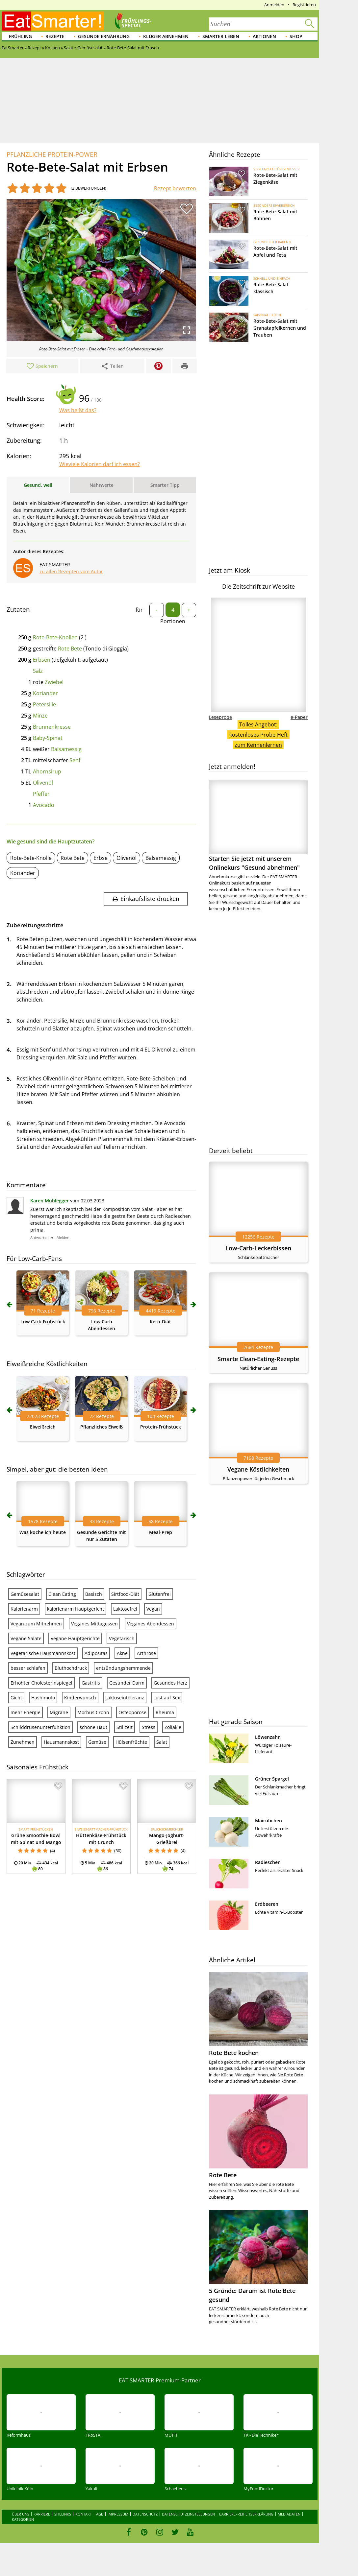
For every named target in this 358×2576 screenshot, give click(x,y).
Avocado (43, 805)
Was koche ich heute (42, 1532)
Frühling (20, 36)
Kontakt (83, 2514)
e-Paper (299, 717)
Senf (74, 760)
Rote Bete (70, 648)
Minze (40, 715)
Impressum (118, 2514)
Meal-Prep (160, 1532)
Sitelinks (62, 2514)
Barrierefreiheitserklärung (246, 2514)
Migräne (59, 1712)
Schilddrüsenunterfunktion (40, 1727)
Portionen (172, 621)
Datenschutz (145, 2514)
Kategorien (23, 2519)
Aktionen (264, 36)
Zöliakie (173, 1727)
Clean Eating (62, 1594)
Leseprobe (220, 717)
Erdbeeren (266, 1904)
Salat (161, 1742)
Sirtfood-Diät (125, 1594)
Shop (296, 36)
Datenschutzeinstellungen (188, 2514)
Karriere (42, 2514)
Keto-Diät (160, 1321)
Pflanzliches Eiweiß (101, 1427)
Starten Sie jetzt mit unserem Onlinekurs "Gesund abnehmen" (258, 825)
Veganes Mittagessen (94, 1623)
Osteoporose (132, 1712)
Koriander (45, 693)
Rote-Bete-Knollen (55, 637)
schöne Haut (93, 1727)
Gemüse (97, 1742)
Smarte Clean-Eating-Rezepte (258, 1359)
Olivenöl (43, 782)
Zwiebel (54, 682)
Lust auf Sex (166, 1697)
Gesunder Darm (126, 1683)
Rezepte (54, 36)
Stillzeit (124, 1727)
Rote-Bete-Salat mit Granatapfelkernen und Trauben (279, 328)
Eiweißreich (43, 1427)
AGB (99, 2514)
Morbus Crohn (93, 1712)
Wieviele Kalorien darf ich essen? (99, 464)
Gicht (16, 1697)
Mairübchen (268, 1820)
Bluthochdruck (71, 1668)
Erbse (100, 858)
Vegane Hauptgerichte (75, 1638)
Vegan (153, 1609)
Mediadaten (289, 2514)
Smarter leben (220, 36)
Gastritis (91, 1683)
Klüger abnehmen (166, 36)
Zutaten (18, 609)
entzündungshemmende (123, 1668)
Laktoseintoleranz (124, 1697)
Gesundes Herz (170, 1683)
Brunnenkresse (52, 726)
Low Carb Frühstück (42, 1321)
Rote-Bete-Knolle (31, 858)
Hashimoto (43, 1697)
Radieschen (268, 1862)
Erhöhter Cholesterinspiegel (41, 1683)
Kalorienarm (24, 1609)
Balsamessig (66, 749)
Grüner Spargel (272, 1779)
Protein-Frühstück (160, 1427)
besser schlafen (28, 1668)
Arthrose (146, 1653)
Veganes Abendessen (150, 1623)
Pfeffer (41, 793)
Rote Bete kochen (234, 2053)
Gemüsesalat (25, 1594)
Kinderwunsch (80, 1697)
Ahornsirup (47, 771)
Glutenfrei (159, 1594)
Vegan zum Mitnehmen (36, 1623)
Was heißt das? (77, 410)
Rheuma (165, 1712)
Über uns (20, 2514)
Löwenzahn (268, 1737)
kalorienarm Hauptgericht (75, 1609)
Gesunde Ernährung (104, 36)
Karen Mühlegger (49, 1200)
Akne (122, 1653)
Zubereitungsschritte (35, 925)
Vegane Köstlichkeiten (258, 1469)
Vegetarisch (122, 1638)
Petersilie (44, 704)
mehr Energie (25, 1712)
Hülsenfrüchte (131, 1742)
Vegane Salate (26, 1638)
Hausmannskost (61, 1742)
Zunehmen (23, 1742)
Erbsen (41, 659)
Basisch (93, 1594)
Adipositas (96, 1653)
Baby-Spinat (48, 738)
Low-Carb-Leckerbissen (258, 1248)
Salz (38, 670)
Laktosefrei (125, 1609)
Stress (148, 1727)
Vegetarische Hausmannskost (43, 1653)
